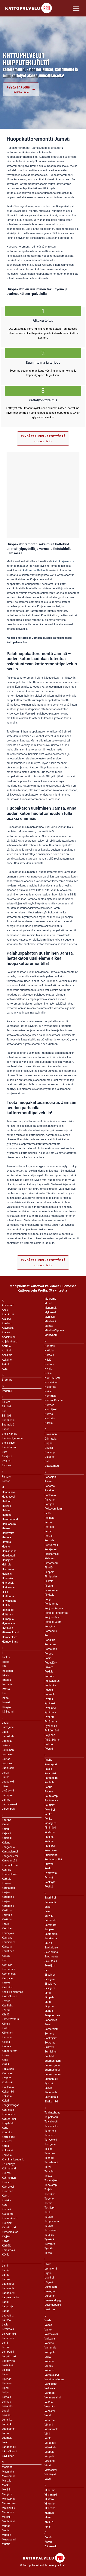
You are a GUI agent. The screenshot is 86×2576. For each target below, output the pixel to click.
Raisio (48, 1769)
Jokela (6, 1745)
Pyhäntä (49, 1717)
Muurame (50, 1298)
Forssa (6, 1481)
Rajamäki (50, 1773)
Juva (5, 1786)
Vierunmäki (51, 2429)
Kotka (5, 2146)
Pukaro (49, 1667)
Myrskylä (50, 1316)
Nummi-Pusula (54, 1400)
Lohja (5, 2392)
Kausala (7, 1946)
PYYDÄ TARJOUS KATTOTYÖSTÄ (43, 436)
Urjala (48, 2273)
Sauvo (48, 1943)
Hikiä (5, 1592)
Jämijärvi (7, 1795)
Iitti (4, 1666)
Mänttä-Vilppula (54, 1330)
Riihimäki (50, 1827)
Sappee (49, 1929)
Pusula (49, 1689)
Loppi (5, 2410)
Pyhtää (49, 1699)
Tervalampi (51, 2162)
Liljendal (7, 2379)
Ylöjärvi (49, 2521)
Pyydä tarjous (21, 88)
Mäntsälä (50, 1321)
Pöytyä (49, 1748)
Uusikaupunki (53, 2304)
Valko (48, 2356)
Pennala (49, 1517)
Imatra (6, 1689)
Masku (6, 2485)
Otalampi (50, 1452)
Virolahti (50, 2460)
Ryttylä (49, 1877)
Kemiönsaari (9, 1973)
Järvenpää (8, 1808)
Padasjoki (51, 1477)
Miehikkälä (8, 2507)
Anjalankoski (9, 1341)
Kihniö (6, 2014)
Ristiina (49, 1841)
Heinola (6, 1564)
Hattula (6, 1542)
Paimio (49, 1481)
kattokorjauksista (63, 561)
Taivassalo (51, 2126)
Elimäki (6, 1406)
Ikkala (5, 1675)
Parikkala (50, 1495)
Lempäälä (8, 2351)
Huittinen (7, 1614)
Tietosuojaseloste (55, 2565)
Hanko (6, 1528)
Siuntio (49, 2010)
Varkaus (49, 2370)
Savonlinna (51, 1952)
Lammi (6, 2279)
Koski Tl (7, 2141)
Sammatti (51, 1925)
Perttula (49, 1540)
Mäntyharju (51, 1335)
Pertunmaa (51, 1545)
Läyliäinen (8, 2456)
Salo (47, 1911)
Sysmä (49, 2083)
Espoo (6, 1429)
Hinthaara (8, 1596)
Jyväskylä (8, 1790)
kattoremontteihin (34, 570)
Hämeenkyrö (9, 1637)
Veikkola (50, 2388)
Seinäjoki (50, 1965)
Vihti (47, 2433)
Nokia (48, 1373)
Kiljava (6, 2042)
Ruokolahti (51, 1855)
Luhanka (7, 2419)
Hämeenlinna (10, 1641)
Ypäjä (48, 2526)
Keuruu (6, 2010)
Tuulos (49, 2225)
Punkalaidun (52, 1680)
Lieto (5, 2374)
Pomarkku (51, 1631)
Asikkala (7, 1355)
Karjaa (6, 1901)
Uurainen (50, 2295)
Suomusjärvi (52, 2069)
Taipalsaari (51, 2117)
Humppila (8, 1619)
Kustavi (6, 2209)
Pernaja (49, 1526)
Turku (48, 2212)
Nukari (48, 1391)
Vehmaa (50, 2393)
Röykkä (49, 1886)
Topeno (49, 2198)
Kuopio (6, 2182)
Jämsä (6, 1799)
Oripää (49, 1443)
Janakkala (8, 1736)
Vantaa (49, 2365)
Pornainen (51, 1649)
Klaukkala (8, 2087)
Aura (5, 1368)
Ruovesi (49, 1864)
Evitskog (7, 1465)
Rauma (49, 1791)
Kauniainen (8, 1942)
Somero (49, 2033)
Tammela (50, 2130)
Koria (5, 2127)
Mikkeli (6, 2517)
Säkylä (49, 2088)
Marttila (6, 2480)
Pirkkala (49, 1594)
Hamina (6, 1514)
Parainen (50, 1490)
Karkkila (7, 1910)
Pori (47, 1635)
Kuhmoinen (9, 2177)
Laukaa (6, 2320)
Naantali (50, 1346)
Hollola (6, 1605)
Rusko (48, 1868)
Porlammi (50, 1644)
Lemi (5, 2342)
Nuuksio (50, 1418)
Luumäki (7, 2437)
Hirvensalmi (9, 1601)
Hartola (6, 1537)
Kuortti (6, 2195)
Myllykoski (51, 1312)
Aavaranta (8, 1305)
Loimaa (6, 2401)
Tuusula (49, 2234)
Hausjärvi (7, 1560)
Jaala (5, 1731)
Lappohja (7, 2306)
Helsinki (7, 1573)
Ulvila (48, 2264)
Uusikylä (50, 2291)
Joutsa (6, 1759)
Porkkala (50, 1640)
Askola (6, 1364)
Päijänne (50, 1735)
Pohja (48, 1599)
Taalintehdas (52, 2112)
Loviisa (6, 2415)
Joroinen (7, 1754)
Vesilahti (50, 2411)
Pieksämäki (52, 1554)
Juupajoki (8, 1781)
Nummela (51, 1395)
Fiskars (6, 1476)
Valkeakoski (52, 2334)
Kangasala (8, 1847)
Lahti (5, 2265)
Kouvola (7, 2155)
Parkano (50, 1499)
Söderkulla (51, 2092)
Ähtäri (48, 2542)
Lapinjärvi (8, 2283)
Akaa (5, 1309)
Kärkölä (6, 2245)
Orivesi (49, 1447)
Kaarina (6, 1820)
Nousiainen (51, 1382)
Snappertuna (52, 2015)
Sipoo (48, 2001)
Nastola (49, 1364)
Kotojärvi (7, 2150)
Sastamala (51, 1934)
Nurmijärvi (51, 1409)
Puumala (50, 1694)
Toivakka (50, 2194)
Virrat (48, 2465)
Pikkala (49, 1581)
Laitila (5, 2274)
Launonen (8, 2338)
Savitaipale (51, 1947)
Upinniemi (51, 2268)
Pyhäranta (51, 1721)
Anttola (6, 1346)
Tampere (50, 2135)
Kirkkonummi (10, 2050)
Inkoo (5, 1698)
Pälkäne (49, 1744)
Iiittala (5, 1662)
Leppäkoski (9, 2356)
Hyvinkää (7, 1628)
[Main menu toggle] (76, 8)
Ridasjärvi (51, 1823)
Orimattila (51, 1438)
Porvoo (49, 1653)
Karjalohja (8, 1905)
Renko (48, 1818)
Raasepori (51, 1764)
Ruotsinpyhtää (53, 1859)
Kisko (5, 2055)
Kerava (6, 1983)
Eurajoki (7, 1456)
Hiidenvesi (8, 1587)
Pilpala (49, 1585)
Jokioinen (8, 1750)
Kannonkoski (10, 1865)
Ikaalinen (7, 1670)
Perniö (48, 1531)
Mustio (6, 2544)
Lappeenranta (10, 2297)
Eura (4, 1452)
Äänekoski (51, 2546)
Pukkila (49, 1671)
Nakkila (49, 1350)
